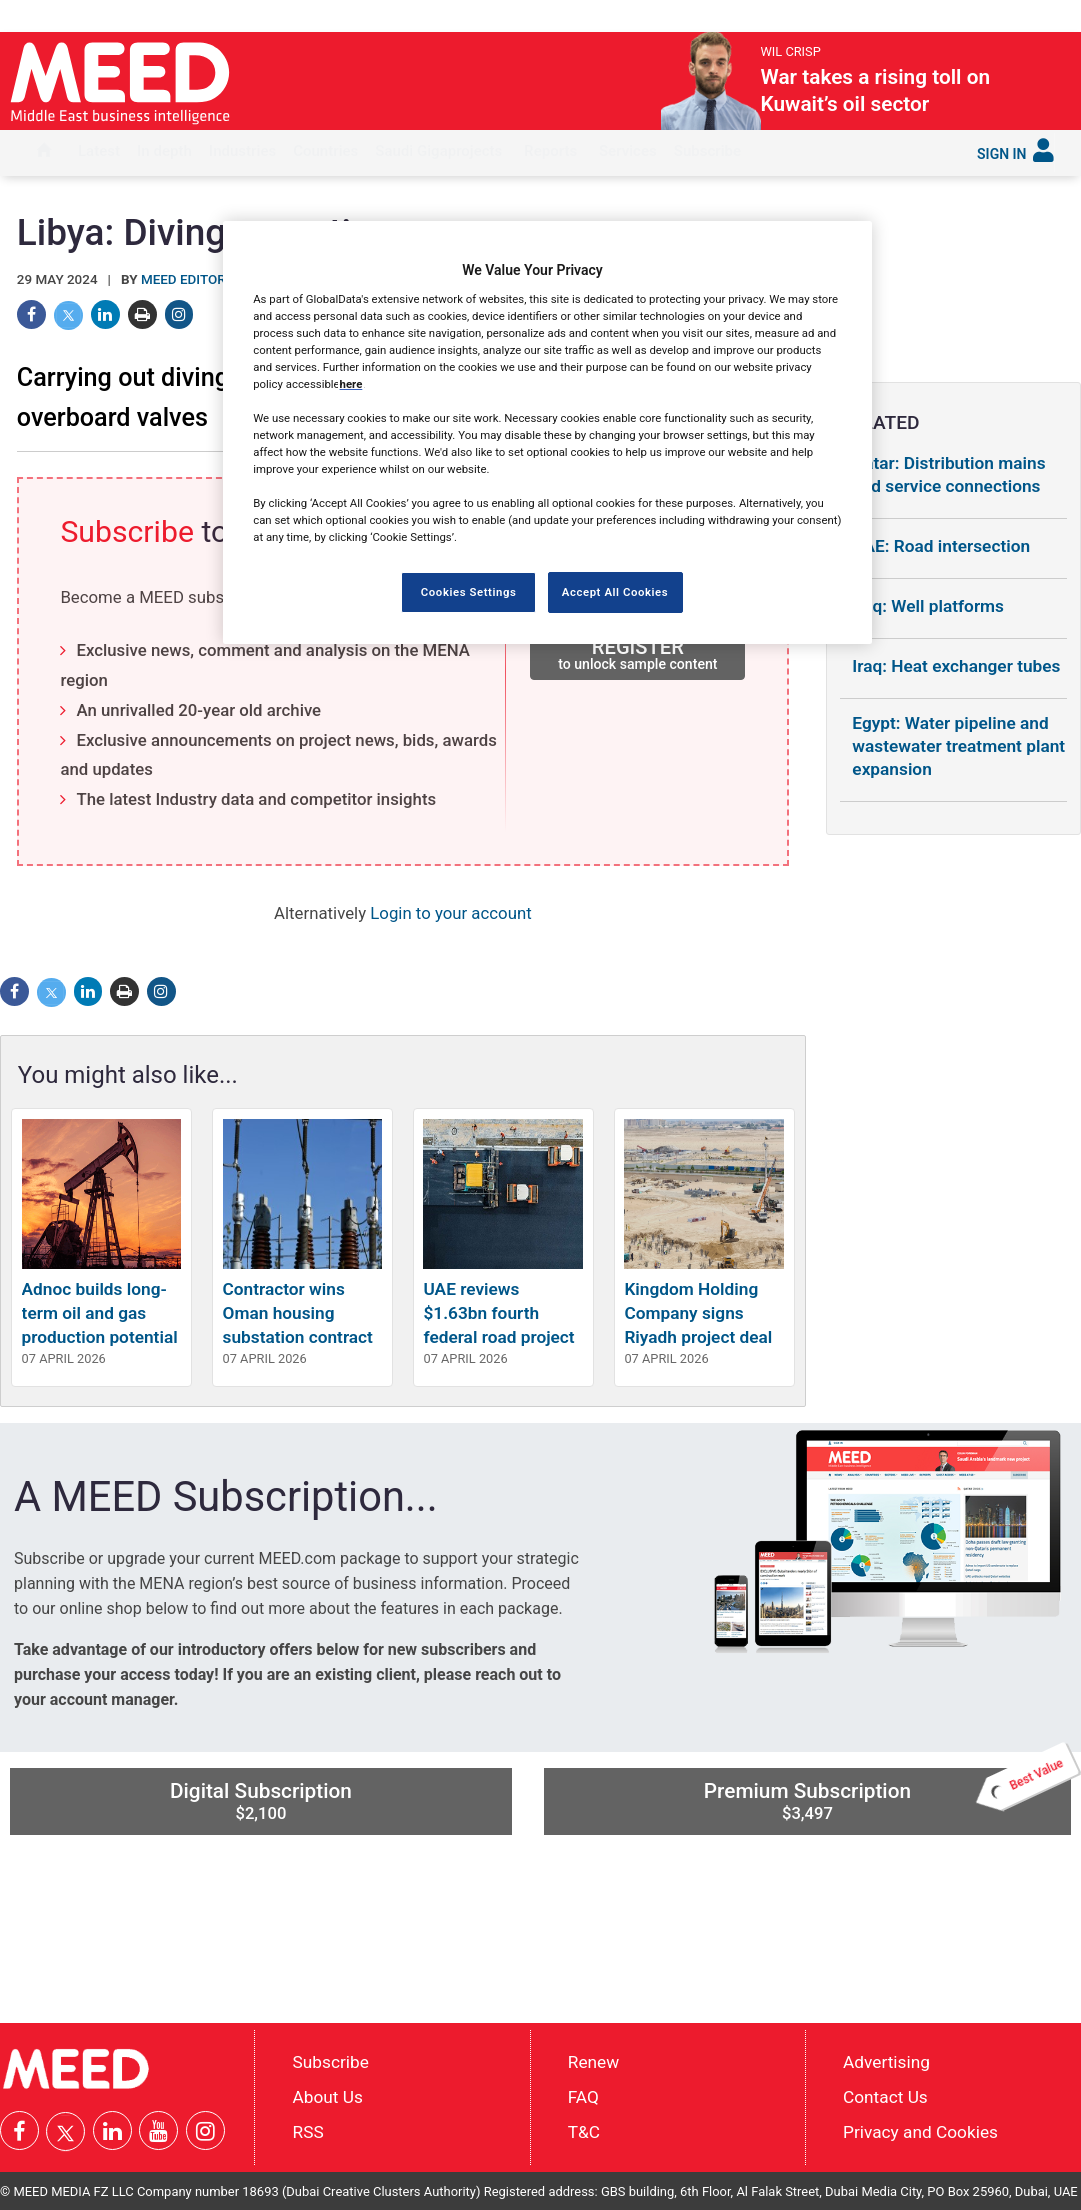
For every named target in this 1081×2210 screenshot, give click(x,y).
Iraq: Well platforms (928, 606)
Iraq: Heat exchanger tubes (956, 666)
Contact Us (885, 2097)
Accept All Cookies (615, 592)
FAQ (583, 2097)
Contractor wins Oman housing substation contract (298, 1313)
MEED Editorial (193, 279)
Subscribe (707, 151)
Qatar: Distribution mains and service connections (948, 474)
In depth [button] (164, 151)
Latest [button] (99, 151)
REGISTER (637, 653)
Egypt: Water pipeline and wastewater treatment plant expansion (958, 746)
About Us (328, 2097)
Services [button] (628, 151)
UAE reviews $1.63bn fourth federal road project (498, 1313)
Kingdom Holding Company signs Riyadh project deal (698, 1313)
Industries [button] (242, 151)
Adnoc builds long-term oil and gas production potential (100, 1313)
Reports (550, 151)
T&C (584, 2132)
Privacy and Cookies (920, 2132)
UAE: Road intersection (941, 546)
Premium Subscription (887, 1795)
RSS (308, 2132)
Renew (593, 2062)
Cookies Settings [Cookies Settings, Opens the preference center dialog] (469, 592)
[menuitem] (44, 153)
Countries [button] (325, 151)
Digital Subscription (261, 1801)
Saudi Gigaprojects (438, 151)
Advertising (886, 2062)
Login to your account (450, 913)
